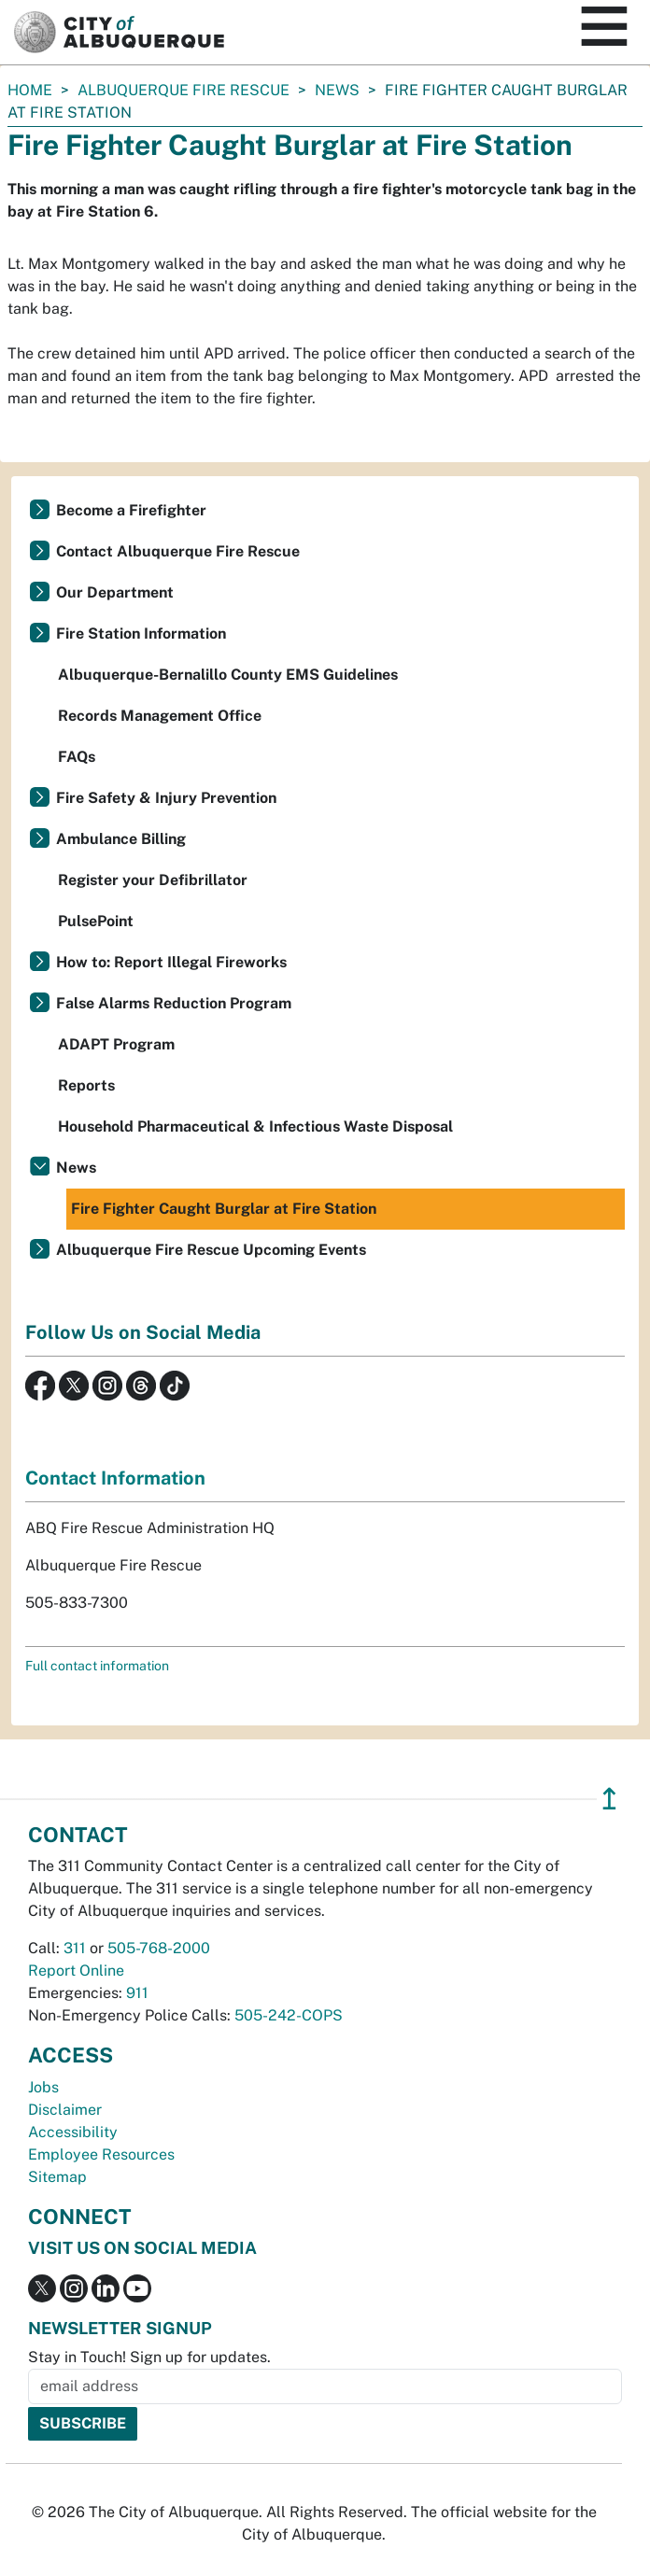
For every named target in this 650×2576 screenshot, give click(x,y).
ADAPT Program (116, 1044)
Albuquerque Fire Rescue (184, 90)
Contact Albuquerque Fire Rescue (178, 551)
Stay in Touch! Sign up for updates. (149, 2357)
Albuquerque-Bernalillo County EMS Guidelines (228, 674)
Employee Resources (101, 2154)
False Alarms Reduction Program (173, 1003)
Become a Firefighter (131, 510)
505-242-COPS (288, 2015)
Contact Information (115, 1478)
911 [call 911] (137, 1993)
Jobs (43, 2087)
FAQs (76, 757)
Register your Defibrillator (152, 880)
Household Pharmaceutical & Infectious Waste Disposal (255, 1126)
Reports (86, 1085)
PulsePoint (96, 921)
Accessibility (73, 2132)
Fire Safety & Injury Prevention (166, 798)
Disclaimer (65, 2110)
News (337, 90)
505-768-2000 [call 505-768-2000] (158, 1948)
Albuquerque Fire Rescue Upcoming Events (211, 1250)
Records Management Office (159, 716)
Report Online (76, 1970)
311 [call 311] (75, 1948)
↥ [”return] (609, 1798)
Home (29, 90)
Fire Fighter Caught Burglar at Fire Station (223, 1209)
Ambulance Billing (121, 839)
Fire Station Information (141, 633)
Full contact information (97, 1665)
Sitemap (57, 2177)
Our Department (115, 592)
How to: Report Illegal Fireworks (171, 962)
